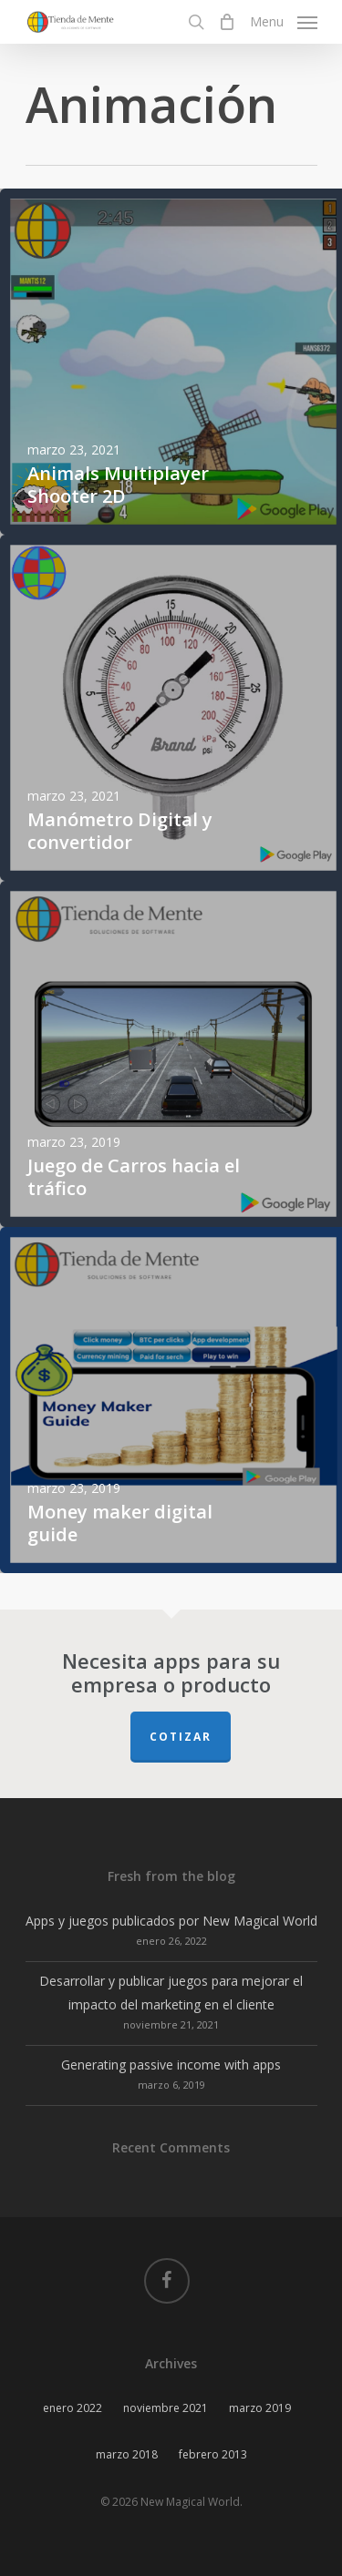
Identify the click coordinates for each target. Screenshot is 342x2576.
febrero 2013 (213, 2454)
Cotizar (181, 1736)
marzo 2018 (127, 2454)
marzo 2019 (260, 2408)
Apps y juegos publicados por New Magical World (171, 1920)
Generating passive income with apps (171, 2064)
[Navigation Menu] (283, 20)
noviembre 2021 (165, 2408)
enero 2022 (72, 2408)
